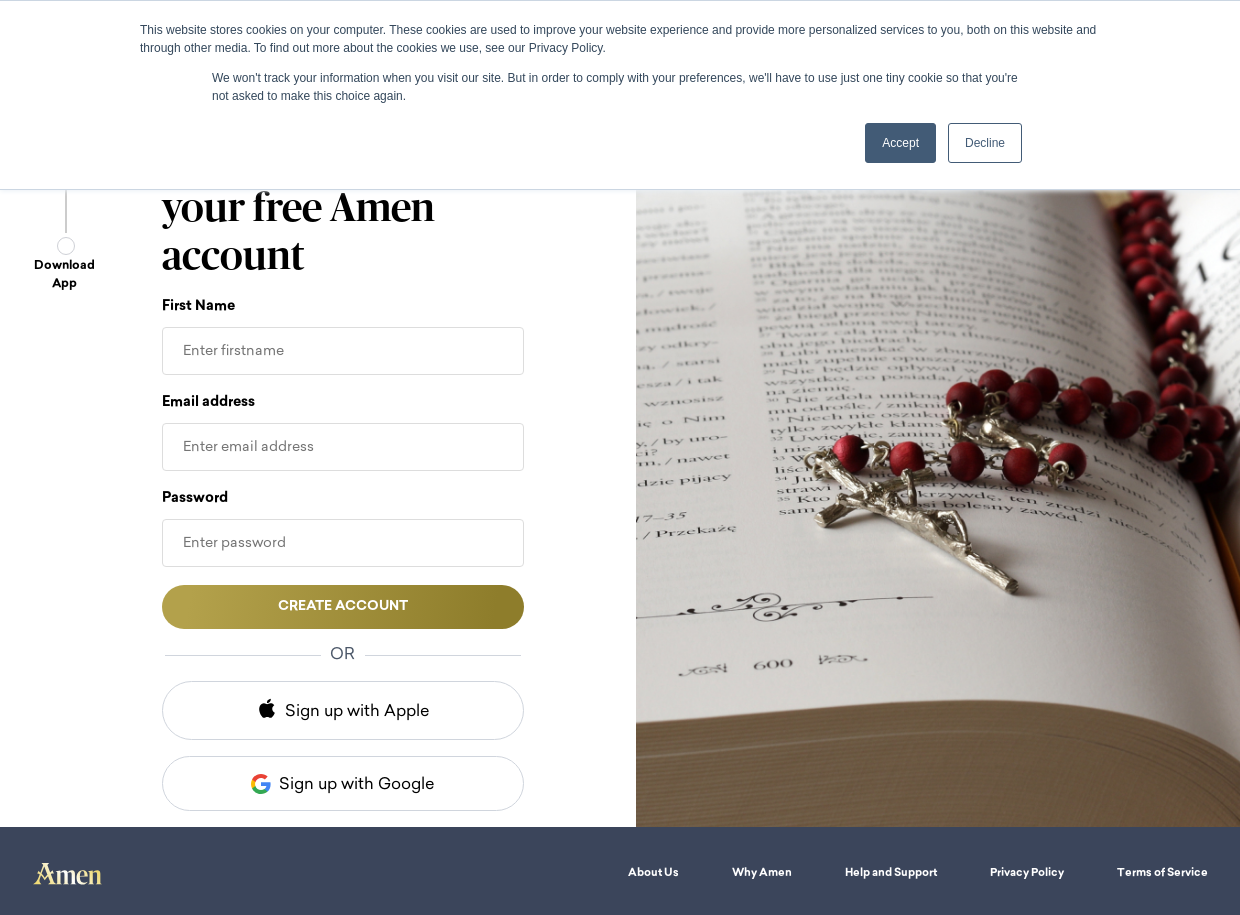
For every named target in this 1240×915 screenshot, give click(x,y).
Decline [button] (985, 143)
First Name (198, 306)
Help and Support (891, 873)
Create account (343, 606)
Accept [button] (900, 143)
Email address (208, 402)
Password (195, 498)
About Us (653, 873)
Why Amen (762, 873)
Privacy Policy (1027, 873)
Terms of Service (1162, 873)
